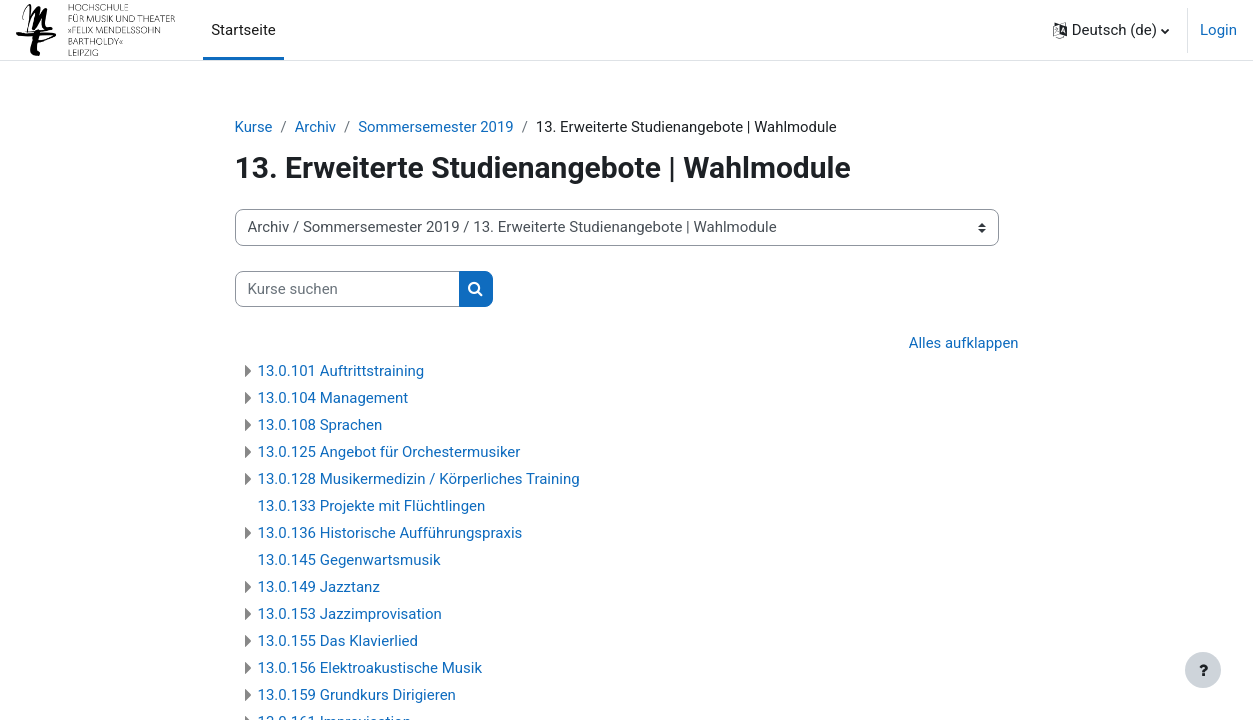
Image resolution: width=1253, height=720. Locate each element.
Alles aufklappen (963, 344)
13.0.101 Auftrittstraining (341, 371)
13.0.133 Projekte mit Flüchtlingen (372, 506)
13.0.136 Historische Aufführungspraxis (390, 533)
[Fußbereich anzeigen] (1203, 670)
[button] (1111, 30)
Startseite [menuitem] (243, 30)
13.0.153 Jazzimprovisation (350, 614)
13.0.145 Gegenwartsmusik (349, 560)
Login (1218, 30)
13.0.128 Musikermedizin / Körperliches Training (419, 479)
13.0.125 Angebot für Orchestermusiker (389, 452)
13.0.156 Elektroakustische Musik (370, 668)
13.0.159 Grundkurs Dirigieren (357, 695)
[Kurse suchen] (347, 289)
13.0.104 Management (333, 398)
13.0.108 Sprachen (320, 425)
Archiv (316, 127)
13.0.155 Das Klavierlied (338, 641)
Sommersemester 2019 (437, 127)
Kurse (254, 127)
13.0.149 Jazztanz (319, 587)
